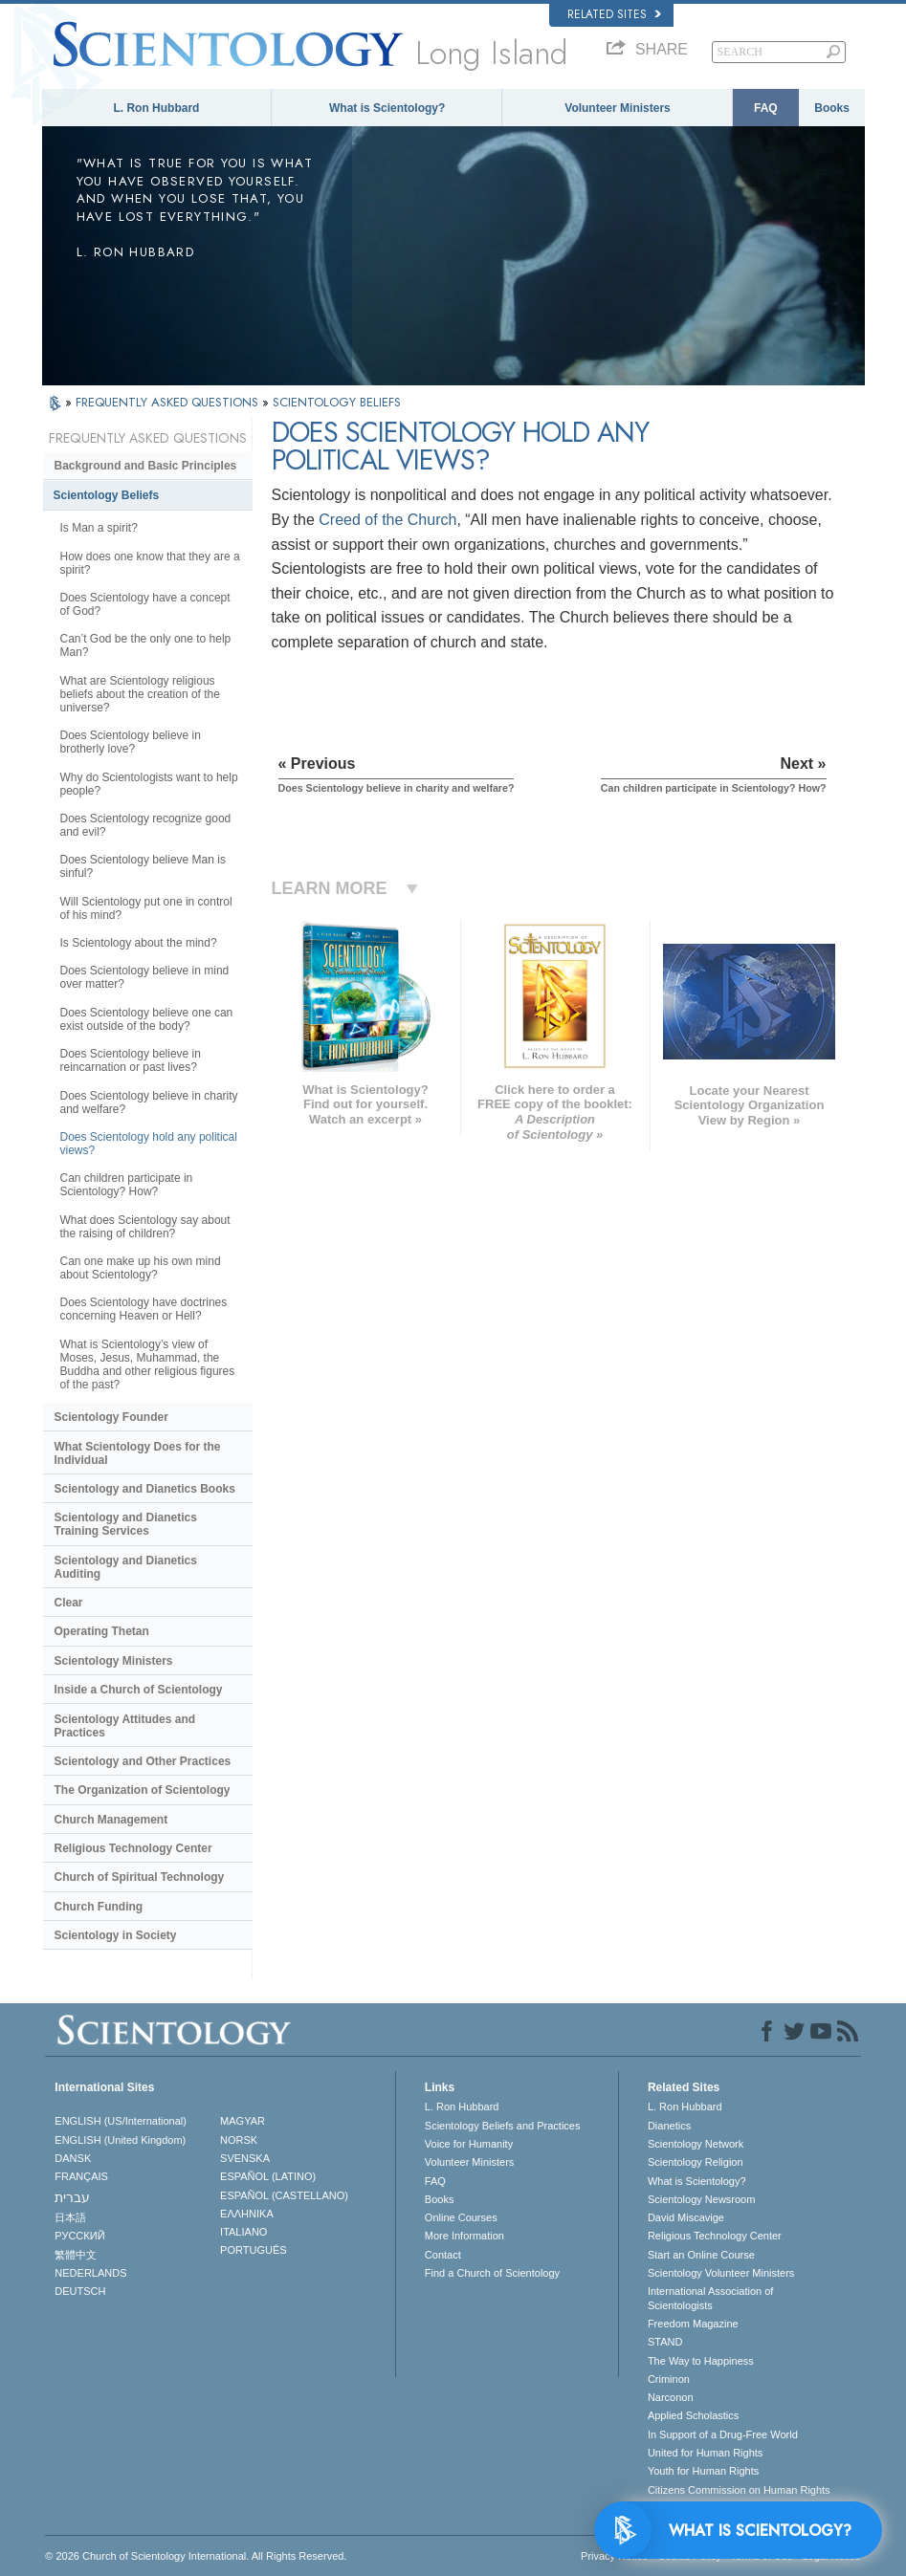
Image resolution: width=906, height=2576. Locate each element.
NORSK (238, 2140)
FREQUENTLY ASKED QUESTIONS (169, 402)
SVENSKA (245, 2158)
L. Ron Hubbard (156, 108)
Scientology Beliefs (107, 495)
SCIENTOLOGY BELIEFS (337, 402)
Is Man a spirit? (99, 528)
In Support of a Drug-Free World (723, 2434)
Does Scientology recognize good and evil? (146, 825)
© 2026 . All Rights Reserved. (195, 2556)
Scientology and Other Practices (143, 1761)
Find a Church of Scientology (492, 2273)
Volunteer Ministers (617, 108)
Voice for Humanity (469, 2144)
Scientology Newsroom (702, 2199)
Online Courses (461, 2217)
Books (832, 108)
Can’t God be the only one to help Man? (146, 645)
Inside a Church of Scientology (139, 1689)
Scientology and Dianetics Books (145, 1488)
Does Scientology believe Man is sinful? (143, 866)
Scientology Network (695, 2144)
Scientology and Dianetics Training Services (126, 1524)
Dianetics (669, 2125)
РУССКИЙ (79, 2235)
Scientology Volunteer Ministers (721, 2273)
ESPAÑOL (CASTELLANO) (284, 2195)
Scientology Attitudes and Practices (125, 1726)
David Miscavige (686, 2217)
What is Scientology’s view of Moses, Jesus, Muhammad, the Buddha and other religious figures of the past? (147, 1364)
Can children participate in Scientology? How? (126, 1184)
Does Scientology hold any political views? (148, 1143)
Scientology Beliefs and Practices (503, 2125)
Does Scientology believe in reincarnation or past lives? (130, 1060)
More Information (464, 2235)
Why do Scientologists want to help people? (149, 784)
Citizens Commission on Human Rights (739, 2490)
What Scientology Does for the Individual (138, 1453)
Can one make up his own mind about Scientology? (140, 1268)
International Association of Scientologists (710, 2297)
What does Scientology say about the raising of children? (145, 1226)
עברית (72, 2197)
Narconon (671, 2397)
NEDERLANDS (90, 2273)
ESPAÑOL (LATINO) (268, 2176)
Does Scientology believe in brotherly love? (130, 742)
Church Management (111, 1819)
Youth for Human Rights (703, 2471)
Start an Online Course (701, 2254)
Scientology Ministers (114, 1661)
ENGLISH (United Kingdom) (120, 2140)
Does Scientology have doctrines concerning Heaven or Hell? (144, 1309)
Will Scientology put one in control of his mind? (146, 908)
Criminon (669, 2379)
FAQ (766, 108)
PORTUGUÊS (253, 2250)
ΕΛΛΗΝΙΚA (247, 2213)
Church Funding (99, 1906)
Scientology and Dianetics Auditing (126, 1567)
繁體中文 (76, 2254)
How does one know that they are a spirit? (150, 563)
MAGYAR (242, 2121)
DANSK (73, 2158)
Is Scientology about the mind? (138, 943)
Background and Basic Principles (146, 465)
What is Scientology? (387, 108)
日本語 (70, 2217)
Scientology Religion (695, 2162)
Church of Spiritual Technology (140, 1877)
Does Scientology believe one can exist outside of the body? (146, 1019)
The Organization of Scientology (143, 1790)
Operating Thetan (102, 1631)
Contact (443, 2254)
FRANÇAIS (81, 2176)
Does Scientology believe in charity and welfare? (149, 1102)
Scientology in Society (116, 1935)
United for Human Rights (705, 2452)
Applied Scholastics (693, 2415)
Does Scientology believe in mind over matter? (145, 977)
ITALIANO (243, 2232)
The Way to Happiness (701, 2361)
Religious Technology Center (133, 1848)
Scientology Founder (111, 1417)
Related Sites (614, 14)
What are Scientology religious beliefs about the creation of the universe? (140, 694)
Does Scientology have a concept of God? (145, 604)
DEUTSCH (80, 2291)
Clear (69, 1602)
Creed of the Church (387, 520)
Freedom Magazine (693, 2323)
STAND (665, 2341)
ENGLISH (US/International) (121, 2121)
